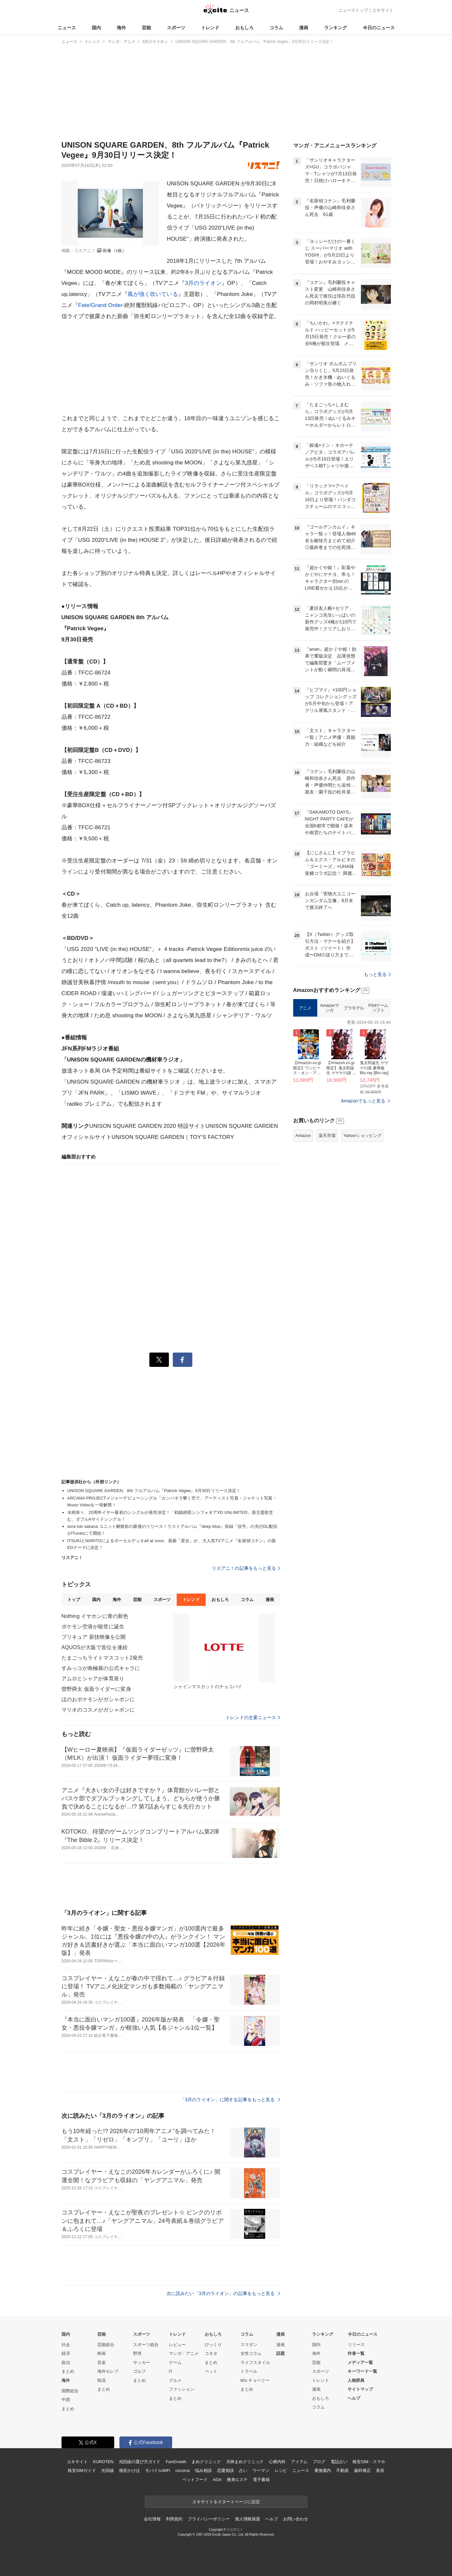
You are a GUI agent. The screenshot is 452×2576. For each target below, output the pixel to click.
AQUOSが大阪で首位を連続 (95, 1647)
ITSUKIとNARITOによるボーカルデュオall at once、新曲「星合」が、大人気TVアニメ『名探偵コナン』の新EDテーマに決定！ (171, 1544)
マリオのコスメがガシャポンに (98, 1710)
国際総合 (70, 2390)
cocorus (182, 2470)
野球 (137, 2353)
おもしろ (244, 27)
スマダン (248, 2344)
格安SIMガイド (82, 2470)
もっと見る (377, 974)
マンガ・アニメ (184, 2353)
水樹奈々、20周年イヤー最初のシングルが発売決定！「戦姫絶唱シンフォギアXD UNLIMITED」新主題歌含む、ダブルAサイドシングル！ (170, 1516)
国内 (96, 27)
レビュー (177, 2344)
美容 (380, 2470)
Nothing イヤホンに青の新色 (95, 1616)
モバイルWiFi (157, 2470)
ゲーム (175, 2362)
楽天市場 (327, 1135)
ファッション (181, 2389)
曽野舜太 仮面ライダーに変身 (96, 1689)
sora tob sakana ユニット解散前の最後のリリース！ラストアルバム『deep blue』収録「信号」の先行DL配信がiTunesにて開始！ (172, 1530)
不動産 (342, 2470)
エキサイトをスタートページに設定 (226, 2501)
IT (171, 2371)
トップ (73, 1599)
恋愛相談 (225, 2470)
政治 (66, 2362)
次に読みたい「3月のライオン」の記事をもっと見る (223, 2293)
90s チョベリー (255, 2380)
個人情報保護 (247, 2518)
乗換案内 (322, 2470)
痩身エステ (237, 2479)
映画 (101, 2353)
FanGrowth (176, 2461)
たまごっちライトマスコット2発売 (102, 1658)
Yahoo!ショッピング (362, 1135)
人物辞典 (356, 2380)
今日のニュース (379, 27)
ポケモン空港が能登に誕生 (93, 1626)
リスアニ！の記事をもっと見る (246, 1568)
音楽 (101, 2362)
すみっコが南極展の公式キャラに (101, 1668)
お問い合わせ (295, 2518)
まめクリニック (206, 2461)
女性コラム (251, 2353)
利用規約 (174, 2518)
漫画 (303, 27)
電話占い (339, 2461)
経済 (66, 2353)
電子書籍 (261, 2479)
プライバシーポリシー (209, 2518)
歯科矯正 (362, 2470)
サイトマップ (360, 2389)
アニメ (305, 1008)
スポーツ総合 (145, 2344)
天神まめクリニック (245, 2461)
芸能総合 (105, 2344)
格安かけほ (129, 2470)
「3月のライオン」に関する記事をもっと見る (230, 2099)
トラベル (248, 2371)
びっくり (213, 2344)
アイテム (299, 2461)
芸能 (146, 27)
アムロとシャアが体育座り (93, 1678)
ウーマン (261, 2470)
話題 (280, 2353)
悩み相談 (203, 2470)
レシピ (281, 2470)
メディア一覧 (360, 2362)
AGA (217, 2479)
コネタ (211, 2353)
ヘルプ (354, 2398)
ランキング (335, 27)
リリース (356, 2344)
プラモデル (354, 1008)
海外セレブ (107, 2371)
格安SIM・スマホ (368, 2461)
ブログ (319, 2461)
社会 (66, 2344)
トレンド (210, 27)
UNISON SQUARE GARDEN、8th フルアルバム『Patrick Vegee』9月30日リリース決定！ (154, 1490)
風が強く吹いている (153, 294)
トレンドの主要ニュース (253, 1717)
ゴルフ (139, 2371)
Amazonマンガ (329, 1008)
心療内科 (277, 2461)
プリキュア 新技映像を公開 (94, 1637)
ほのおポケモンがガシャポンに (98, 1699)
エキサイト (382, 10)
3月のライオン (203, 283)
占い (243, 2470)
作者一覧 (356, 2353)
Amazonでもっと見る (363, 1100)
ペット (211, 2371)
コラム (276, 27)
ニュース (67, 27)
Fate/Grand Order (100, 305)
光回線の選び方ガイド (140, 2461)
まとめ (68, 2371)
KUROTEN (103, 2461)
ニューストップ (353, 10)
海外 (121, 27)
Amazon (303, 1135)
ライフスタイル (255, 2362)
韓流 (101, 2380)
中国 (66, 2399)
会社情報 (152, 2518)
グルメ (175, 2380)
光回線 (107, 2470)
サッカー (141, 2362)
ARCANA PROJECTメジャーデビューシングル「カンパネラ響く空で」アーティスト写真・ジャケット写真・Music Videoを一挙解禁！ (172, 1501)
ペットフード (194, 2479)
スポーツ (176, 27)
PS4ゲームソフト (378, 1008)
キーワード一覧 (362, 2371)
